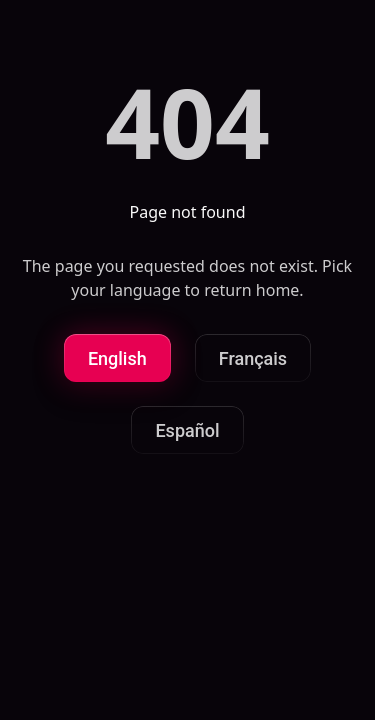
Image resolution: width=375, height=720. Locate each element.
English (117, 358)
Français (253, 358)
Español (187, 430)
